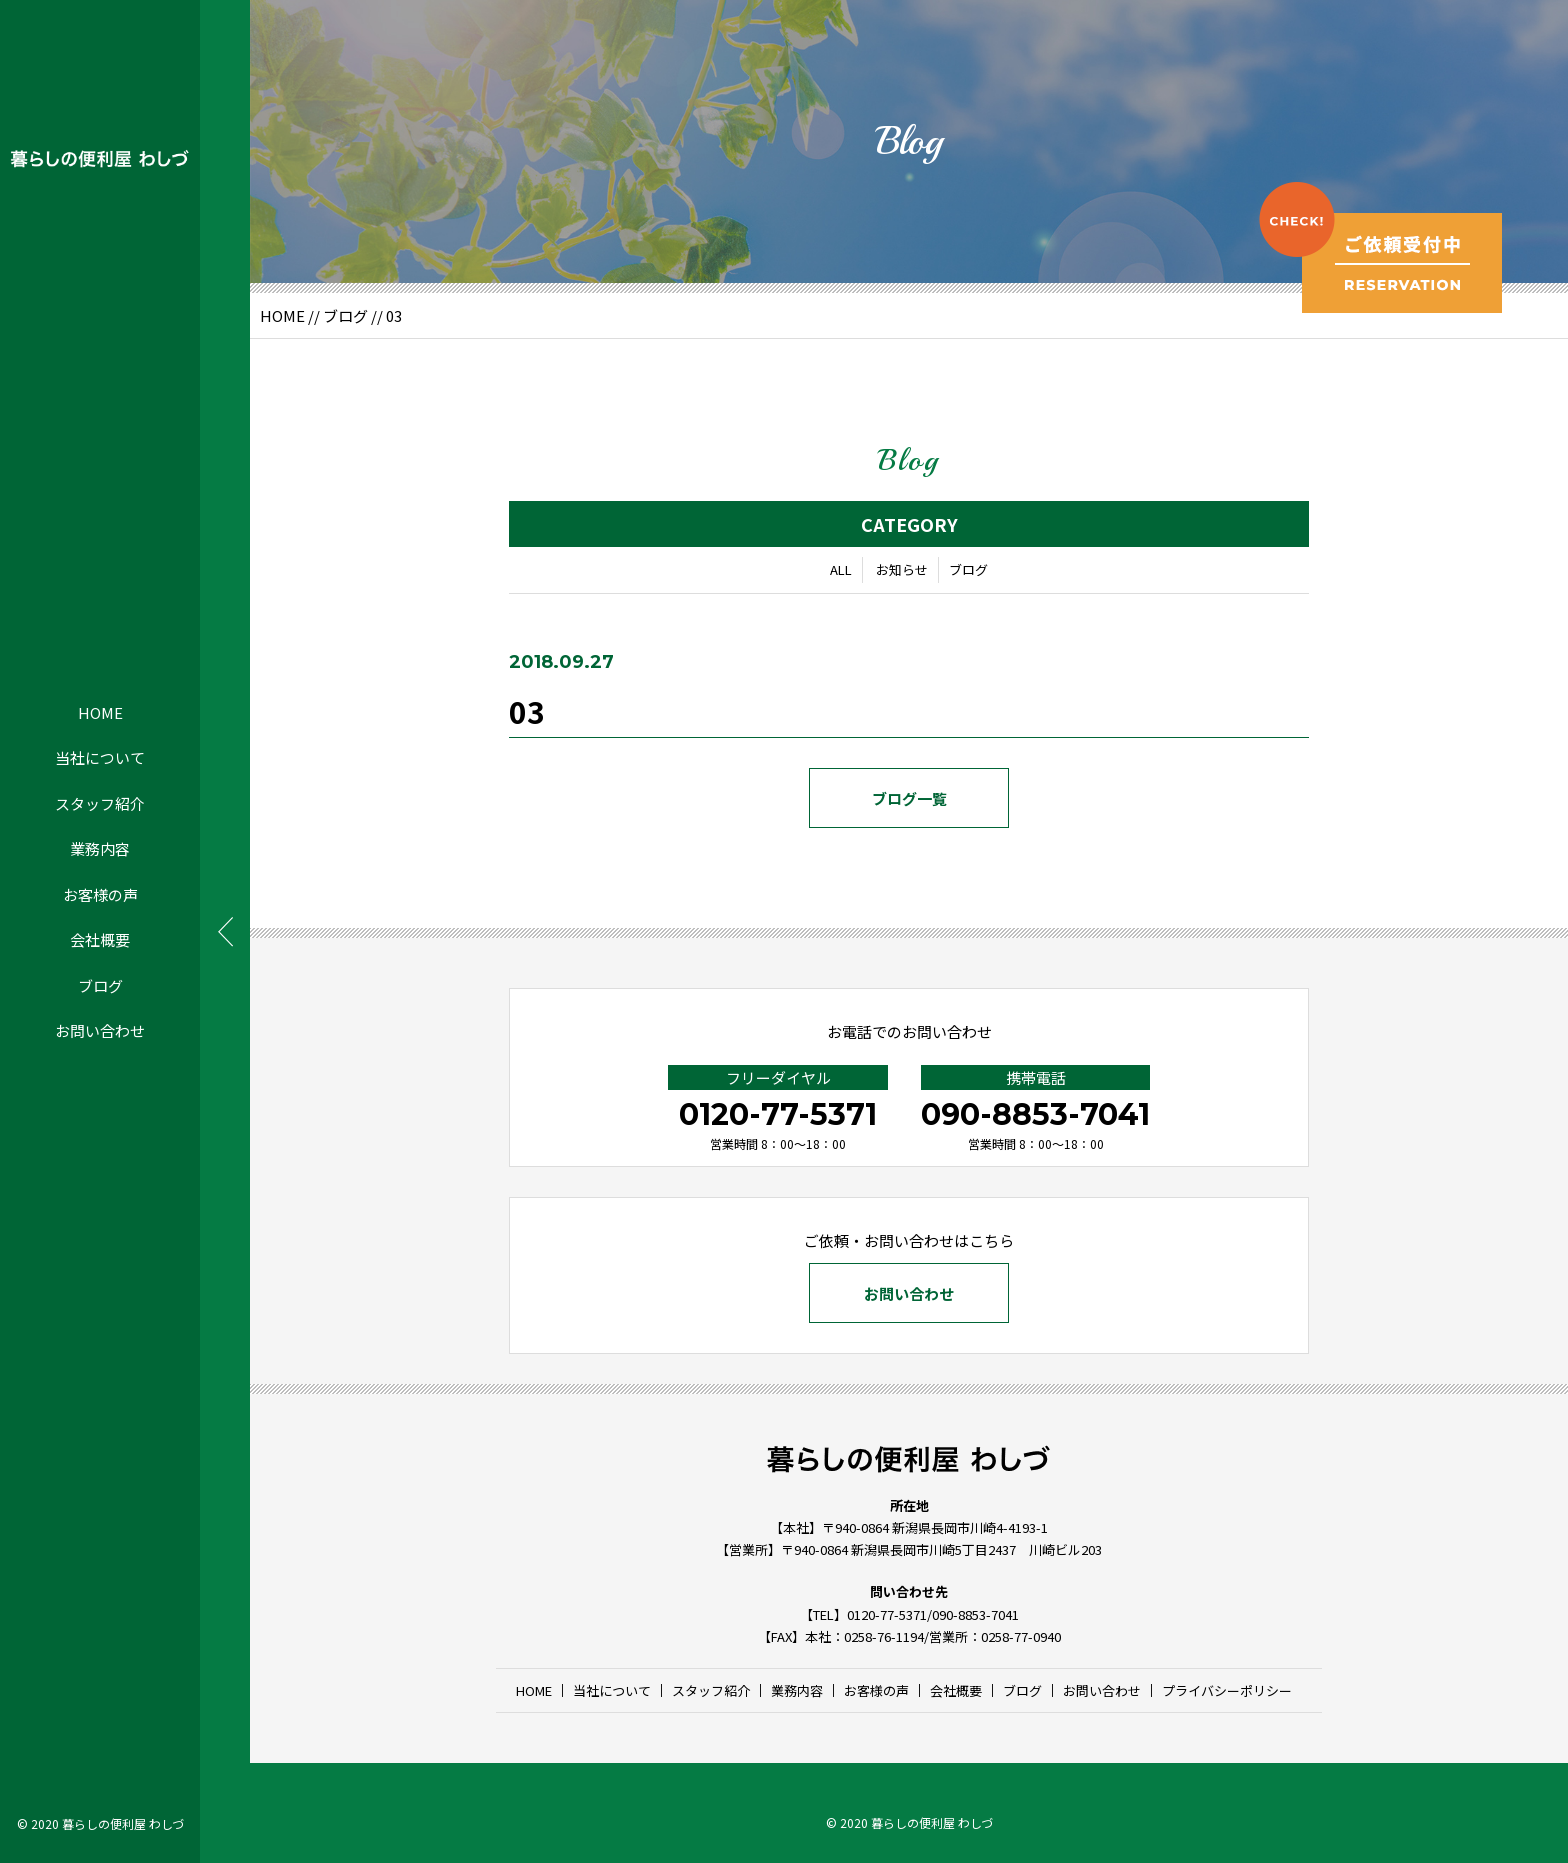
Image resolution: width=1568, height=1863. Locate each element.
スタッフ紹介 (100, 803)
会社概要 (100, 939)
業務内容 (100, 848)
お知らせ (902, 569)
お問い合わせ (100, 1030)
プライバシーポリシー (1227, 1690)
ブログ (100, 985)
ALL (841, 569)
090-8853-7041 (1035, 1114)
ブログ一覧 (909, 798)
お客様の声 (100, 894)
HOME (100, 712)
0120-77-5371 (778, 1114)
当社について (100, 757)
